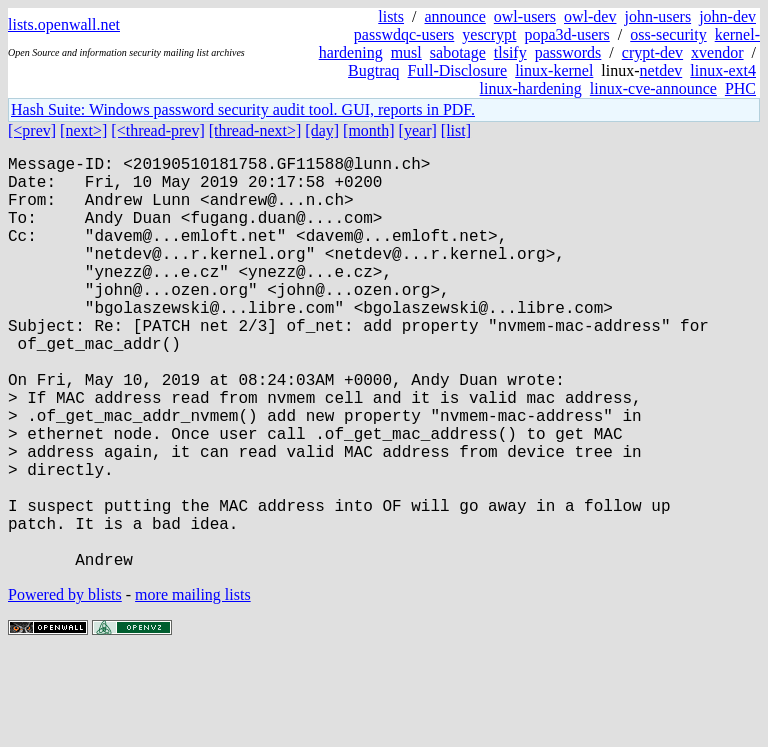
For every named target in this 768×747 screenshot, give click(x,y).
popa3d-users (566, 34)
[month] (369, 130)
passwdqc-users (404, 34)
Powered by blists (65, 686)
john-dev (727, 16)
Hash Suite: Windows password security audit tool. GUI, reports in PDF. (243, 109)
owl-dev (590, 16)
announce (455, 16)
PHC (740, 88)
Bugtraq (374, 70)
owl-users (525, 16)
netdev (661, 70)
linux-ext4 (723, 70)
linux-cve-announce (653, 88)
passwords (568, 52)
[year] (418, 130)
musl (406, 52)
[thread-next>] (255, 130)
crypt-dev (652, 52)
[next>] (83, 130)
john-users (657, 16)
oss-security (668, 34)
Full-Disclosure (458, 70)
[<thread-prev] (157, 130)
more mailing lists (193, 686)
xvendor (717, 52)
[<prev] (32, 130)
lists (391, 16)
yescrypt (489, 34)
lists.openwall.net (64, 24)
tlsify (510, 52)
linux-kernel (554, 70)
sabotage (458, 52)
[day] (322, 130)
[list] (456, 130)
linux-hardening (531, 88)
